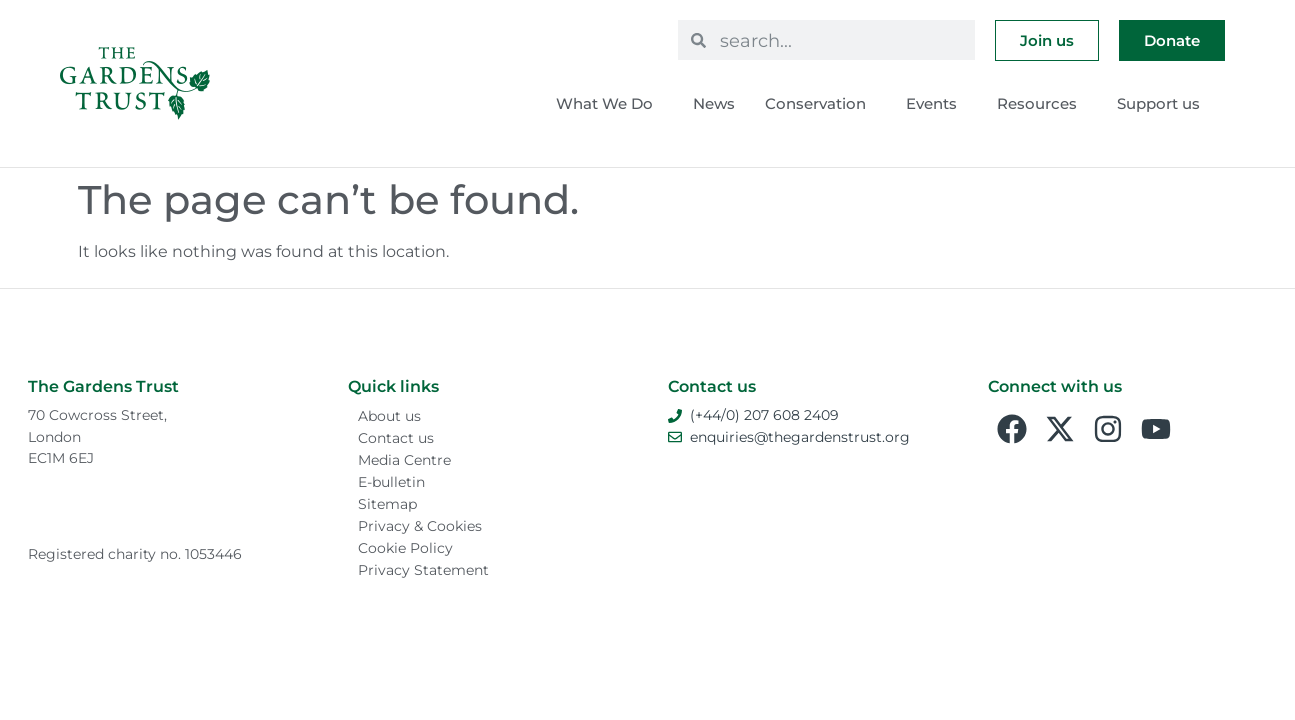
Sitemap (387, 504)
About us (389, 416)
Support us (1163, 104)
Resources (1042, 104)
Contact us (396, 438)
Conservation (820, 104)
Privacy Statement (423, 570)
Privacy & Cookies (420, 526)
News (714, 103)
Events (936, 104)
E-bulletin (391, 482)
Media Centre (404, 460)
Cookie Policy (405, 548)
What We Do (609, 104)
